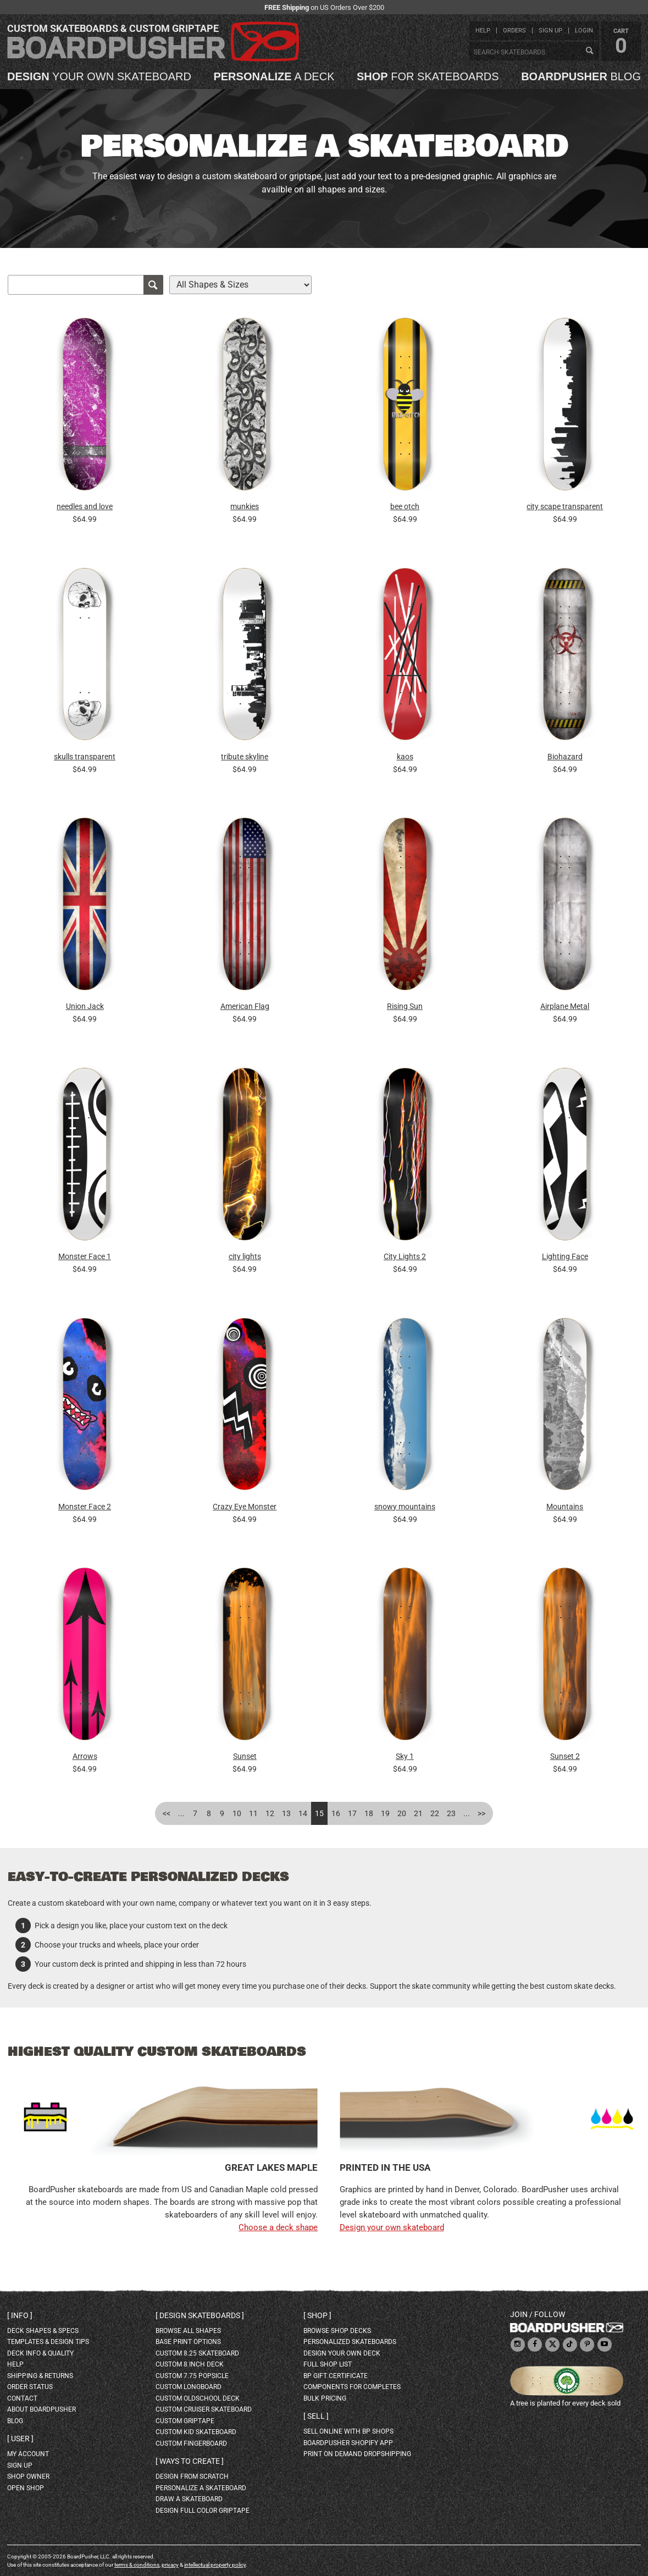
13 (286, 1813)
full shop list (327, 2364)
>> (481, 1813)
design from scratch (192, 2476)
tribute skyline (244, 756)
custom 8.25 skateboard (197, 2353)
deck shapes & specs (43, 2331)
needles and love (85, 506)
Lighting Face (565, 1256)
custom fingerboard (191, 2443)
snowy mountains (404, 1506)
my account (28, 2454)
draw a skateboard (189, 2499)
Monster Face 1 (84, 1256)
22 (434, 1813)
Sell (316, 2416)
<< (166, 1813)
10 (236, 1813)
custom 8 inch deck (190, 2364)
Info (20, 2315)
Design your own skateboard (392, 2227)
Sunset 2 (565, 1756)
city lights (245, 1256)
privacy (170, 2564)
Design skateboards (199, 2315)
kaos (405, 756)
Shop (317, 2315)
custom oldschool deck (198, 2398)
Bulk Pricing (324, 2398)
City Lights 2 (405, 1256)
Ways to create (189, 2461)
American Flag (244, 1006)
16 (335, 1813)
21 (418, 1813)
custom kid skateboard (196, 2432)
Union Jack (85, 1006)
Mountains (564, 1506)
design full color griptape (203, 2510)
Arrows (85, 1756)
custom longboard (188, 2387)
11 (253, 1813)
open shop (25, 2488)
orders (514, 30)
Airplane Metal (564, 1006)
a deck (273, 76)
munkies (244, 506)
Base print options (188, 2342)
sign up (550, 30)
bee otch (404, 506)
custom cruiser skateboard (204, 2409)
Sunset (245, 1756)
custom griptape (185, 2421)
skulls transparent (84, 756)
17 (352, 1813)
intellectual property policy (215, 2564)
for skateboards (428, 76)
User (20, 2438)
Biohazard (565, 756)
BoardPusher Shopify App (348, 2443)
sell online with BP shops (348, 2431)
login (584, 30)
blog (581, 76)
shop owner (28, 2476)
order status (30, 2387)
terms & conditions (136, 2564)
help (482, 30)
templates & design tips (48, 2342)
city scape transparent (565, 506)
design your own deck (341, 2353)
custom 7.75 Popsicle (192, 2376)
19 (385, 1813)
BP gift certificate (335, 2376)
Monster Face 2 (84, 1506)
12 (269, 1813)
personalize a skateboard (201, 2488)
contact (22, 2398)
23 (451, 1813)
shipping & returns (40, 2376)
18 (368, 1813)
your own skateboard (99, 76)
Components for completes (352, 2387)
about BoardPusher (41, 2409)
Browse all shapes (188, 2331)
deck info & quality (40, 2353)
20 (401, 1813)
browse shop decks (337, 2331)
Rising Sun (405, 1006)
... (181, 1813)
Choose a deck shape (278, 2227)
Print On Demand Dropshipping (357, 2454)
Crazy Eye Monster (244, 1506)
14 (302, 1813)
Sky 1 (405, 1756)
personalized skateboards (349, 2342)
